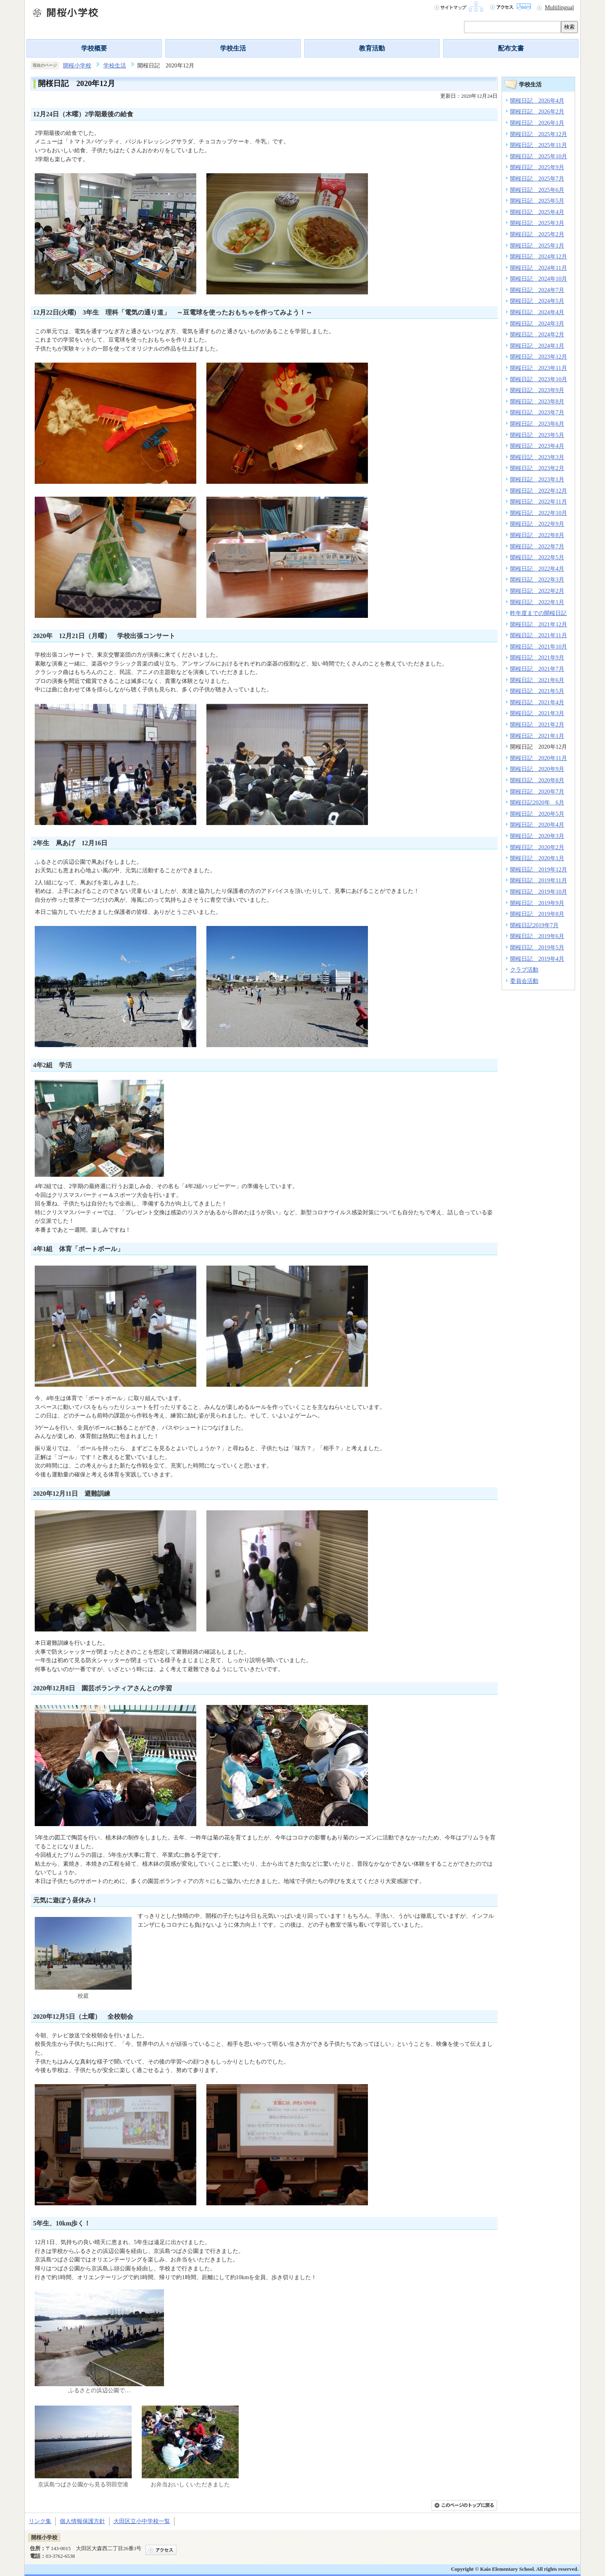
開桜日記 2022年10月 (538, 513)
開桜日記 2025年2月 (537, 234)
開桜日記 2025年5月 (537, 200)
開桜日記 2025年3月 (537, 223)
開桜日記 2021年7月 (537, 669)
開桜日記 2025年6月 (537, 190)
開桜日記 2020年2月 (537, 847)
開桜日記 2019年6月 (537, 936)
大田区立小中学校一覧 (141, 2521)
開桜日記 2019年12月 (538, 869)
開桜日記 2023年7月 (537, 412)
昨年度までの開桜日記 (538, 613)
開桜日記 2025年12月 (538, 134)
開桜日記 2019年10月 (538, 891)
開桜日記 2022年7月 (537, 546)
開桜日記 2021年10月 (538, 646)
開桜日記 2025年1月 (537, 245)
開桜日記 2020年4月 (537, 824)
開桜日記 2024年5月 (537, 301)
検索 (569, 27)
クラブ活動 (524, 969)
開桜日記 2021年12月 (538, 624)
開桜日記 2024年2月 (537, 334)
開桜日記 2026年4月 (537, 100)
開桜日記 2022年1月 (537, 602)
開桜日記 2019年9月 (537, 903)
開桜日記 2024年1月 (537, 345)
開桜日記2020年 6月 (537, 802)
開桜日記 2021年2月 (537, 724)
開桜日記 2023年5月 (537, 435)
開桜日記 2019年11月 (538, 880)
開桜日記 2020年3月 (537, 836)
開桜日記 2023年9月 (537, 390)
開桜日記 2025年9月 (537, 167)
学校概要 (94, 48)
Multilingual (559, 7)
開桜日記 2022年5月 (537, 557)
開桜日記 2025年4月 (537, 212)
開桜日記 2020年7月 (537, 791)
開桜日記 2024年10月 (538, 278)
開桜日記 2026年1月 (537, 123)
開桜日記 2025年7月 (537, 178)
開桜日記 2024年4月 (537, 312)
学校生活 (233, 48)
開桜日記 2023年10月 (538, 379)
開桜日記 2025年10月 (538, 156)
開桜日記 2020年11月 (538, 758)
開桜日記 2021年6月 (537, 680)
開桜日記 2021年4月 (537, 702)
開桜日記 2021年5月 (537, 691)
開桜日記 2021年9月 (537, 657)
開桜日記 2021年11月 (538, 635)
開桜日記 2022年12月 (538, 490)
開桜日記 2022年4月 (537, 568)
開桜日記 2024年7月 (537, 290)
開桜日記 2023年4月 (537, 446)
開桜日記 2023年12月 (538, 356)
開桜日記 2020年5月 (537, 813)
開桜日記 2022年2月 (537, 591)
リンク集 (40, 2521)
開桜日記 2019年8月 (537, 914)
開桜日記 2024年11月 (538, 268)
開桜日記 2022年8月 (537, 535)
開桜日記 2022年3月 (537, 579)
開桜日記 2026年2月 (537, 111)
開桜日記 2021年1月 (537, 736)
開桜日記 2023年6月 (537, 423)
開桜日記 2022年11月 (538, 501)
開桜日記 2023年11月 (538, 368)
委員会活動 (524, 981)
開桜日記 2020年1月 (537, 858)
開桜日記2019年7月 (534, 925)
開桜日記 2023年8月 (537, 401)
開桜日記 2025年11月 (538, 145)
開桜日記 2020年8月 (537, 780)
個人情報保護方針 (82, 2521)
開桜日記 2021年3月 (537, 713)
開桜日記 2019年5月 (537, 947)
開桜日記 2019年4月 (537, 958)
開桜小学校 (77, 65)
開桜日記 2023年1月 (537, 479)
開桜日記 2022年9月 (537, 524)
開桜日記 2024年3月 (537, 323)
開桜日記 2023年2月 (537, 468)
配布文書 (511, 48)
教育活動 (372, 48)
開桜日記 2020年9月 (537, 769)
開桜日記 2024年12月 (538, 256)
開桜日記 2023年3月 (537, 457)
